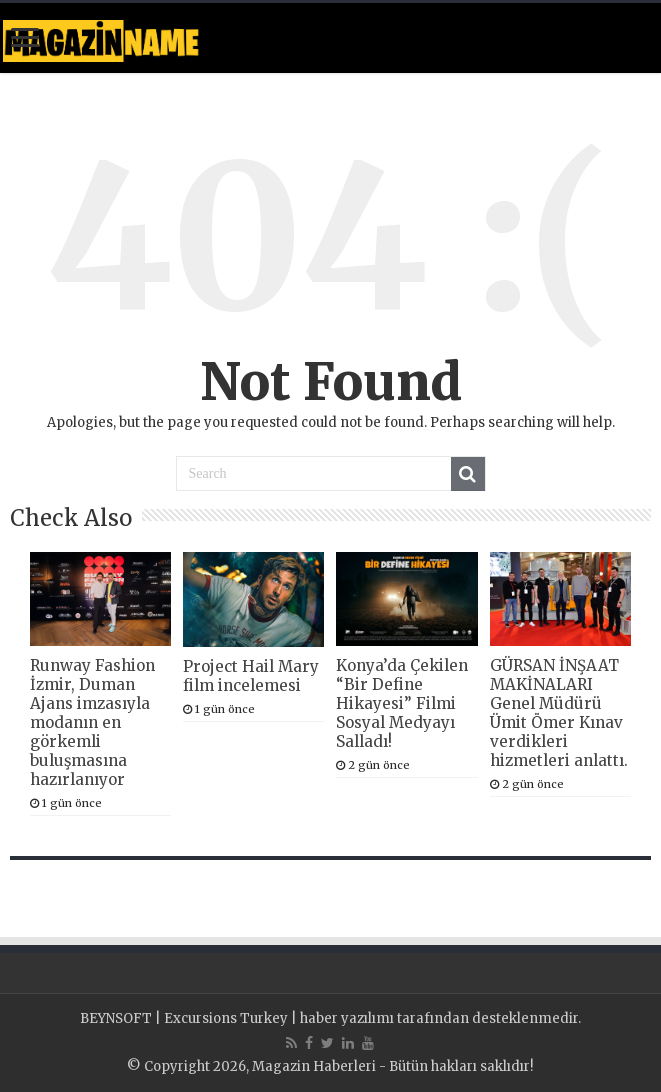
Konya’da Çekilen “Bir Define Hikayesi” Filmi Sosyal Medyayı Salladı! (402, 703)
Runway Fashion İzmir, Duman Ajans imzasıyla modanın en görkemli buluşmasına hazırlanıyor (92, 722)
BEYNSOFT (116, 1018)
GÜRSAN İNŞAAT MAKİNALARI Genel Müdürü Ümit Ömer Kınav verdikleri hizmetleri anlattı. (559, 713)
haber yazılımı (347, 1018)
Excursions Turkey (226, 1018)
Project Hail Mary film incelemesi (251, 676)
